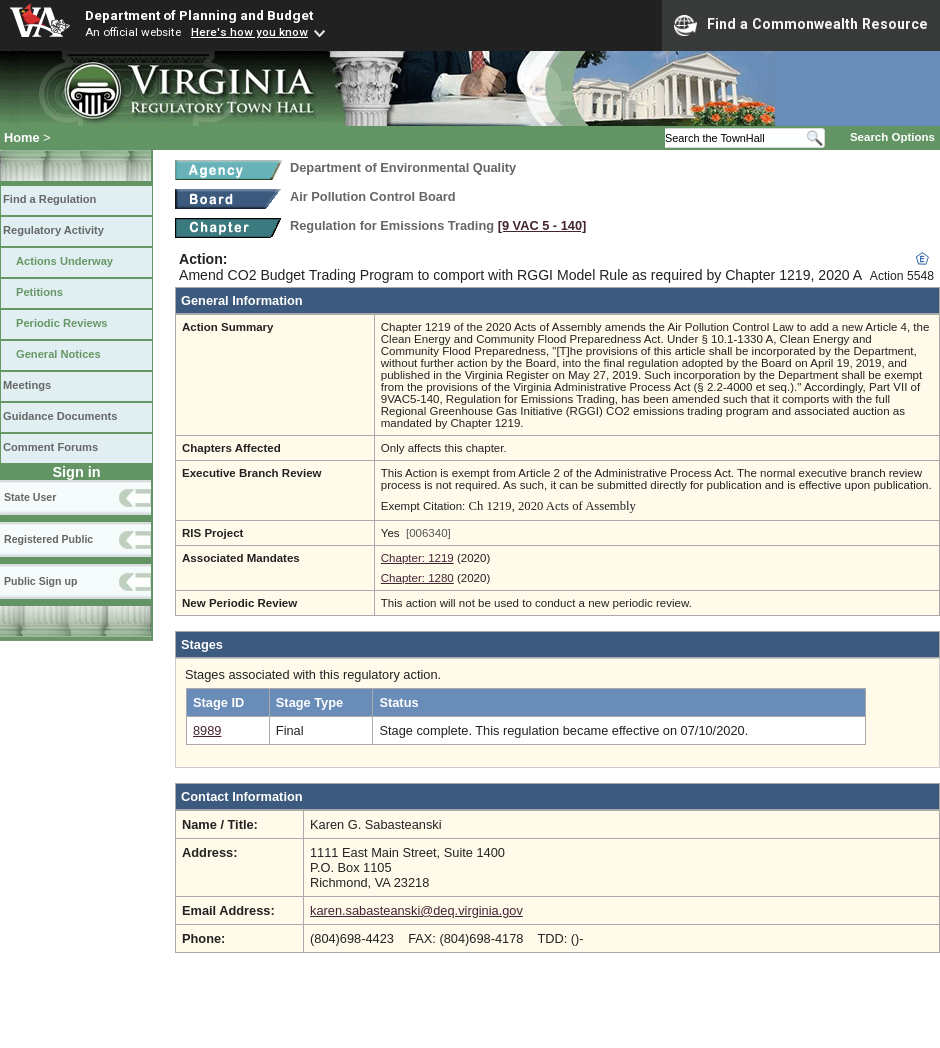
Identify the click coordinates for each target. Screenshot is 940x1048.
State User (30, 497)
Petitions (39, 292)
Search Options (892, 137)
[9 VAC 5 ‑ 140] (542, 225)
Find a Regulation (49, 199)
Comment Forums (50, 447)
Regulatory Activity (53, 230)
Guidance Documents (60, 416)
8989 (207, 730)
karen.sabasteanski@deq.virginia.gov (416, 910)
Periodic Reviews (62, 323)
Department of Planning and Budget (199, 15)
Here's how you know (249, 32)
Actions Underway (64, 261)
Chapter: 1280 (417, 578)
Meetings (27, 385)
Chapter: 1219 (417, 558)
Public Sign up (40, 581)
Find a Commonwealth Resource (801, 25)
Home (22, 137)
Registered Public (48, 539)
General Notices (58, 354)
